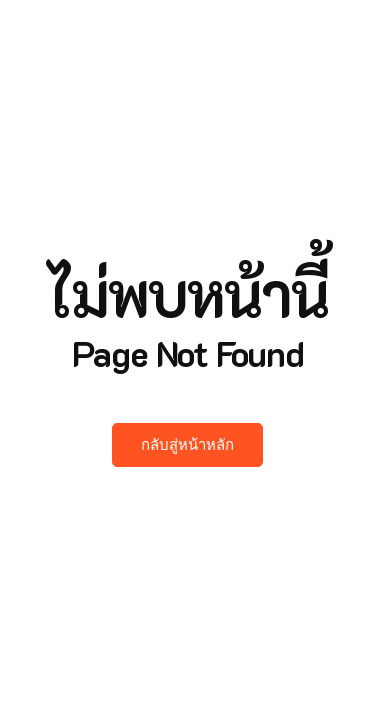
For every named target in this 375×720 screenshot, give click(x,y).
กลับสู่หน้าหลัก (187, 445)
